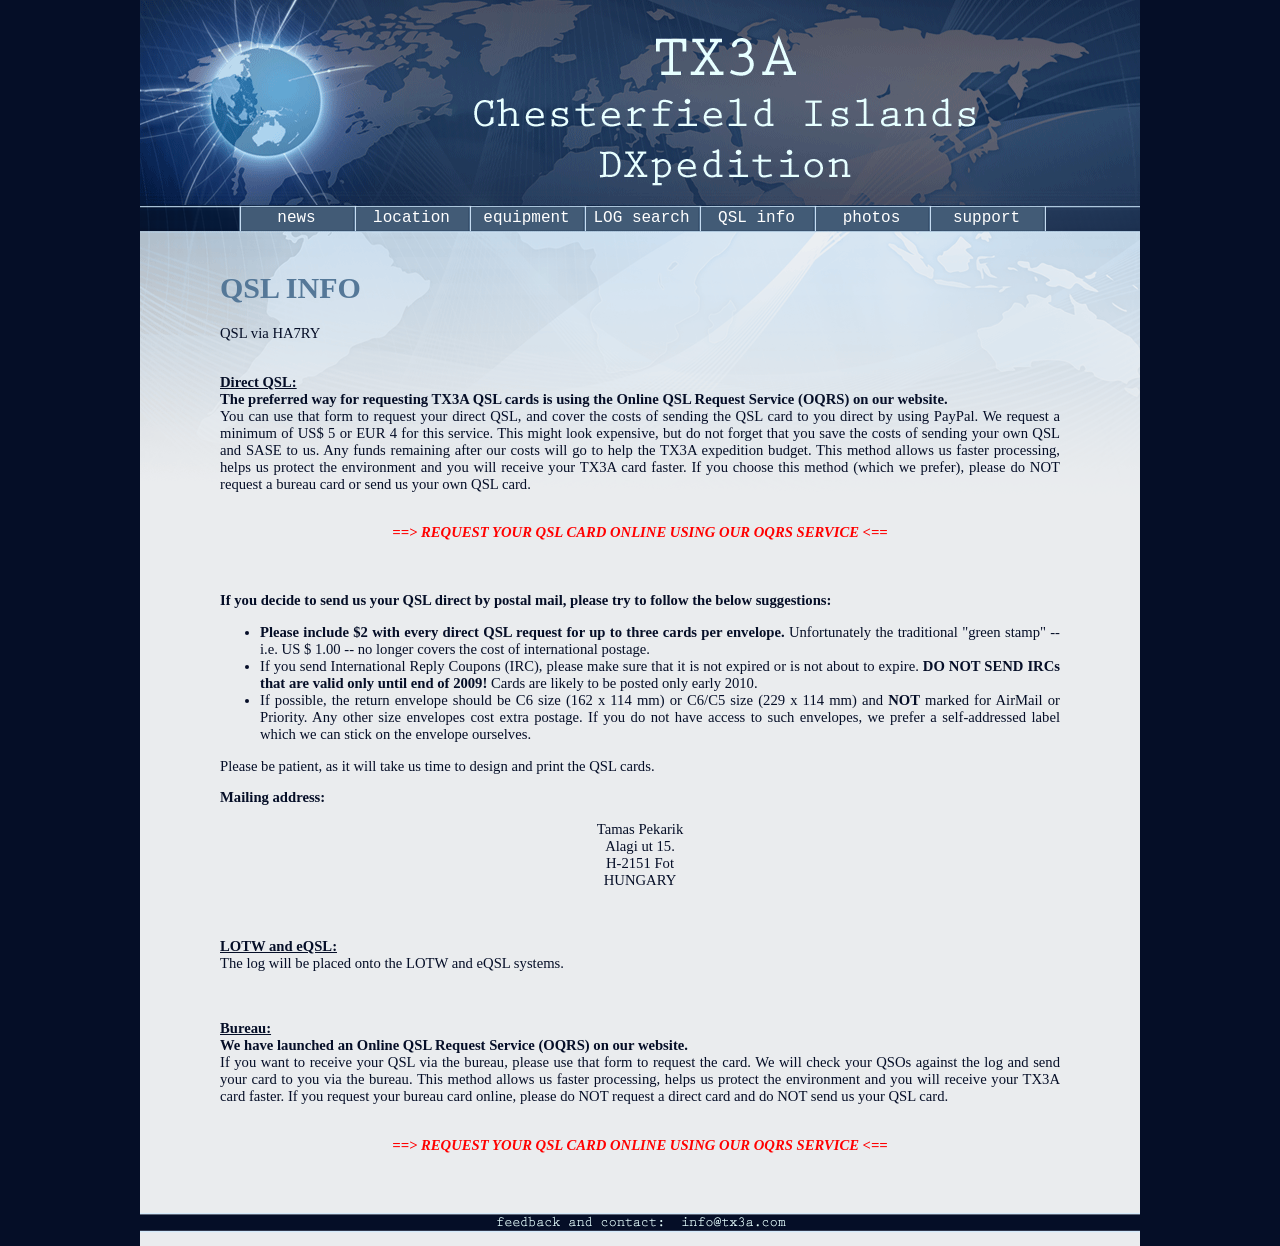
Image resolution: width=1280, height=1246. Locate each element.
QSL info (756, 218)
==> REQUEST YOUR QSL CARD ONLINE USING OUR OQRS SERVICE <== (639, 532)
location (411, 218)
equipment (526, 218)
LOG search (641, 218)
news (296, 218)
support (986, 218)
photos (872, 218)
